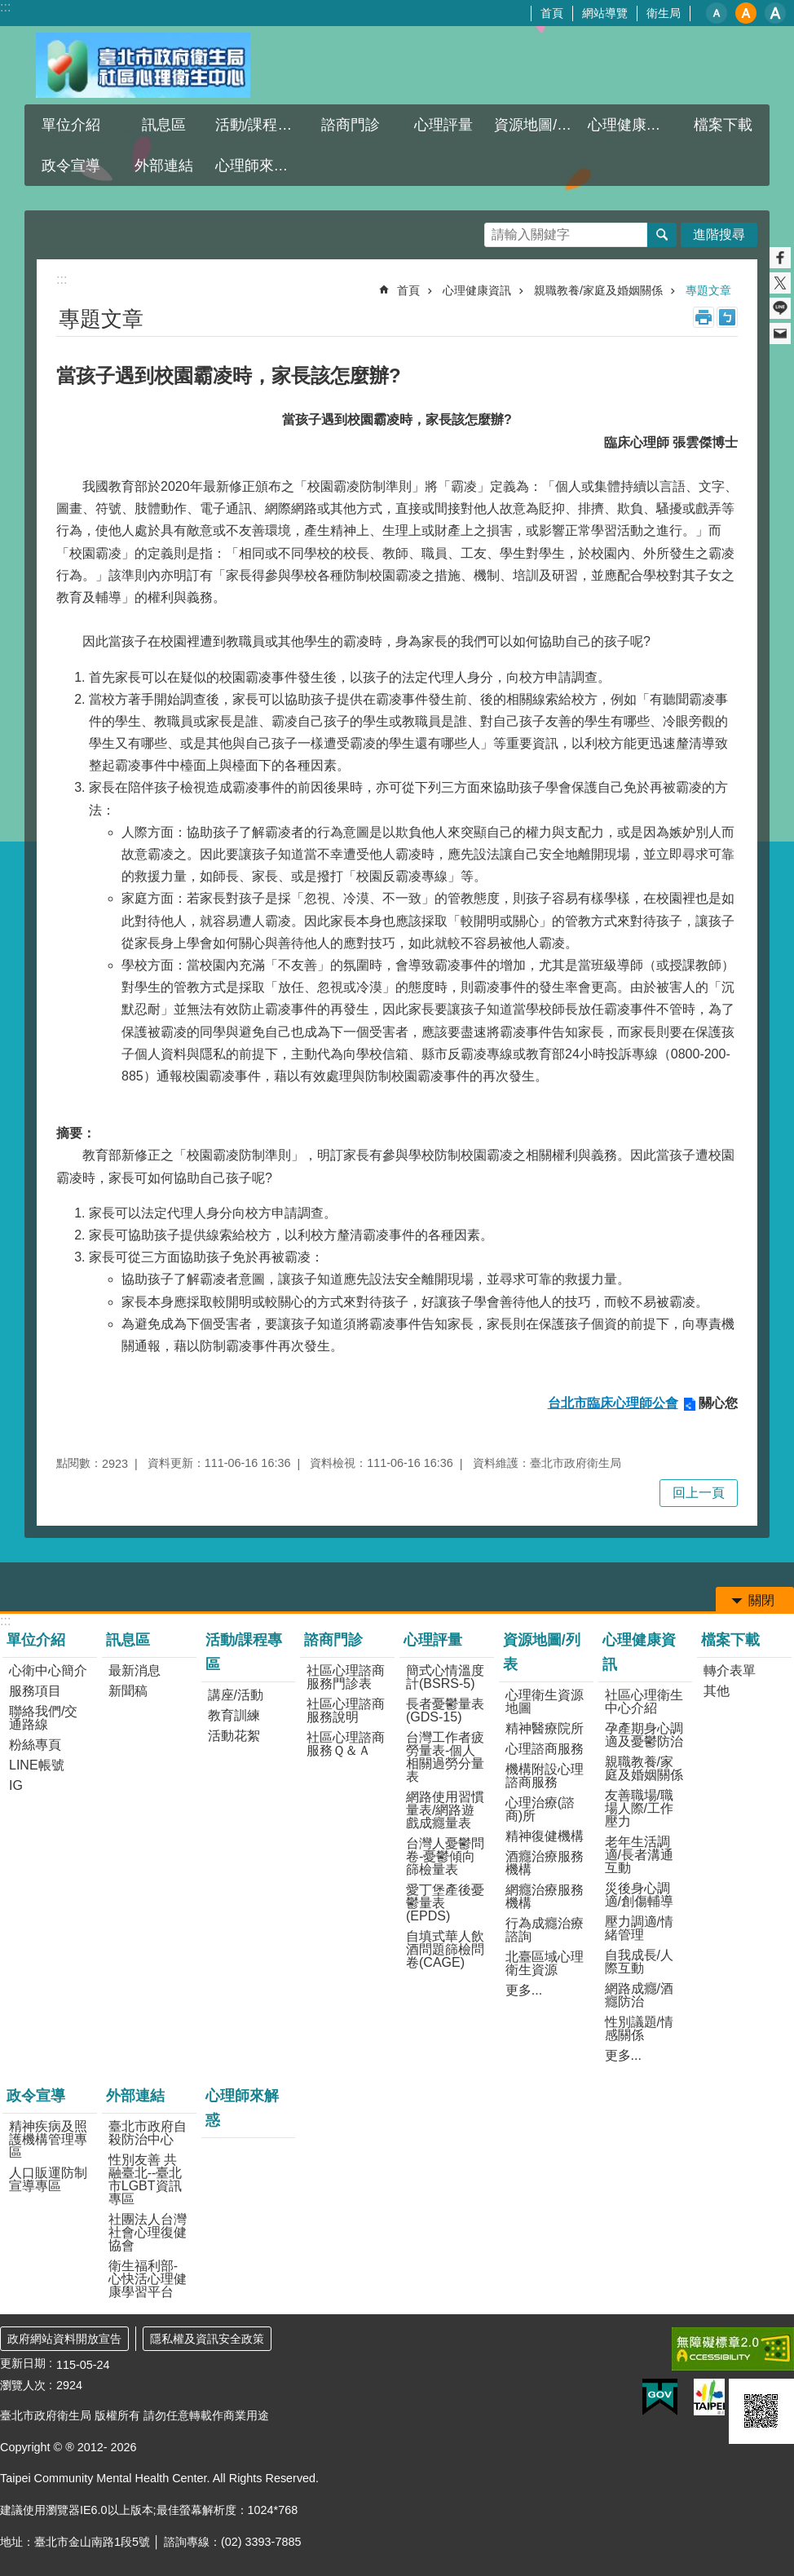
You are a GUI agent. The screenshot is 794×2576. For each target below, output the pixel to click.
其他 (717, 1691)
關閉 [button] (761, 1600)
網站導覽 (605, 13)
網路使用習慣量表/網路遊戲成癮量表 (445, 1810)
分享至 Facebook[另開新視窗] (780, 257)
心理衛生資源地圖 (544, 1701)
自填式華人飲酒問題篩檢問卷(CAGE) (445, 1949)
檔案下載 (723, 125)
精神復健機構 (544, 1836)
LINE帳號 (36, 1765)
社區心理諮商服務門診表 (346, 1677)
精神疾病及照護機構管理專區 (48, 2139)
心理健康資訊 (632, 125)
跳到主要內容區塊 (8, 8)
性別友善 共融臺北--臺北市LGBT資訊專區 (145, 2179)
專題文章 (708, 290)
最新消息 (134, 1670)
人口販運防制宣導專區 (48, 2179)
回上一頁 (699, 1493)
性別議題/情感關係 (639, 2028)
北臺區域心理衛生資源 (544, 1963)
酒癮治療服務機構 (544, 1862)
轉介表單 (730, 1670)
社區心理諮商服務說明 (346, 1710)
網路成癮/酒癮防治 (639, 1995)
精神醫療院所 (544, 1728)
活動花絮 (234, 1736)
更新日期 (23, 2363)
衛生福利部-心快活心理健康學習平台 (147, 2279)
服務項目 (35, 1691)
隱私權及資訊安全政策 (207, 2338)
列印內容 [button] (703, 317)
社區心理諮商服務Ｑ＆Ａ (346, 1743)
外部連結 (164, 165)
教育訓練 (234, 1715)
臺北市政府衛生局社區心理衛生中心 (142, 65)
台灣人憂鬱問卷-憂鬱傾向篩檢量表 (445, 1856)
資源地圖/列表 (538, 125)
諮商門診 (350, 125)
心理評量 (443, 125)
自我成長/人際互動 (639, 1961)
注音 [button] (727, 317)
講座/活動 (235, 1695)
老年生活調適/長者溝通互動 (639, 1855)
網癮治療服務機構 (544, 1896)
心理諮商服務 (544, 1749)
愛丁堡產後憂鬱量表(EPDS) (445, 1903)
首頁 (551, 13)
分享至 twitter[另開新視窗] (780, 283)
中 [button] (746, 13)
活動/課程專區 (259, 125)
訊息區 (164, 125)
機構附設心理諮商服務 (544, 1775)
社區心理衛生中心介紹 (644, 1701)
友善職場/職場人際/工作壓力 (639, 1808)
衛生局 (663, 13)
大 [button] (775, 13)
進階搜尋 (719, 234)
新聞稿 (128, 1691)
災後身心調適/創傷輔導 (639, 1894)
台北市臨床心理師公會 (613, 1403)
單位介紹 (71, 125)
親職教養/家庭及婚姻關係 (598, 290)
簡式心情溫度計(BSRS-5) (445, 1677)
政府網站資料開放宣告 (64, 2338)
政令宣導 (71, 165)
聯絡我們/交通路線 (43, 1717)
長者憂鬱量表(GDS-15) (445, 1710)
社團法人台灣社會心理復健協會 (147, 2232)
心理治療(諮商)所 (540, 1809)
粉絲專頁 (35, 1745)
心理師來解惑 (259, 165)
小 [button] (716, 13)
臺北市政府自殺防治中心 (147, 2132)
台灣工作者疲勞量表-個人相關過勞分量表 (445, 1756)
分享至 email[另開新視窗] (780, 333)
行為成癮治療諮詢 (544, 1929)
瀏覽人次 (23, 2385)
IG (16, 1785)
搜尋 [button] (662, 235)
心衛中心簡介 (48, 1670)
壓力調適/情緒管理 (639, 1928)
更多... (523, 1990)
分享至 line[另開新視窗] (780, 308)
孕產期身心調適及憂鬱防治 (644, 1734)
